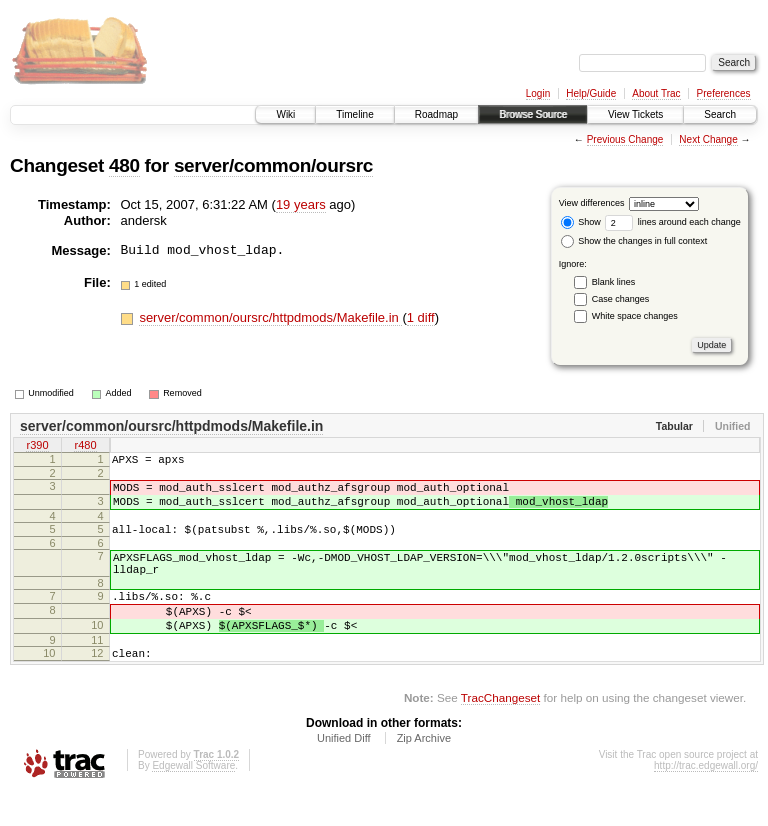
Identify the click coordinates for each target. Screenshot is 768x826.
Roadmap (436, 114)
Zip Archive (424, 771)
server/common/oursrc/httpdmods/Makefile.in (270, 317)
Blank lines (614, 282)
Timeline (354, 114)
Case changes (621, 299)
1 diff (421, 317)
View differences (592, 203)
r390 (37, 447)
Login (538, 93)
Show (581, 222)
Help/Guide (591, 93)
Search (720, 114)
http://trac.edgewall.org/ (706, 798)
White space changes (635, 316)
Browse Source (533, 114)
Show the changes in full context (634, 241)
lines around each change (673, 222)
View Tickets (635, 114)
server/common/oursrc (273, 165)
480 (124, 165)
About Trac (656, 93)
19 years (301, 204)
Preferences (724, 93)
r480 (85, 447)
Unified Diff (344, 771)
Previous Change (625, 139)
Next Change (708, 139)
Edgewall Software (193, 798)
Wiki (285, 114)
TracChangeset (500, 730)
